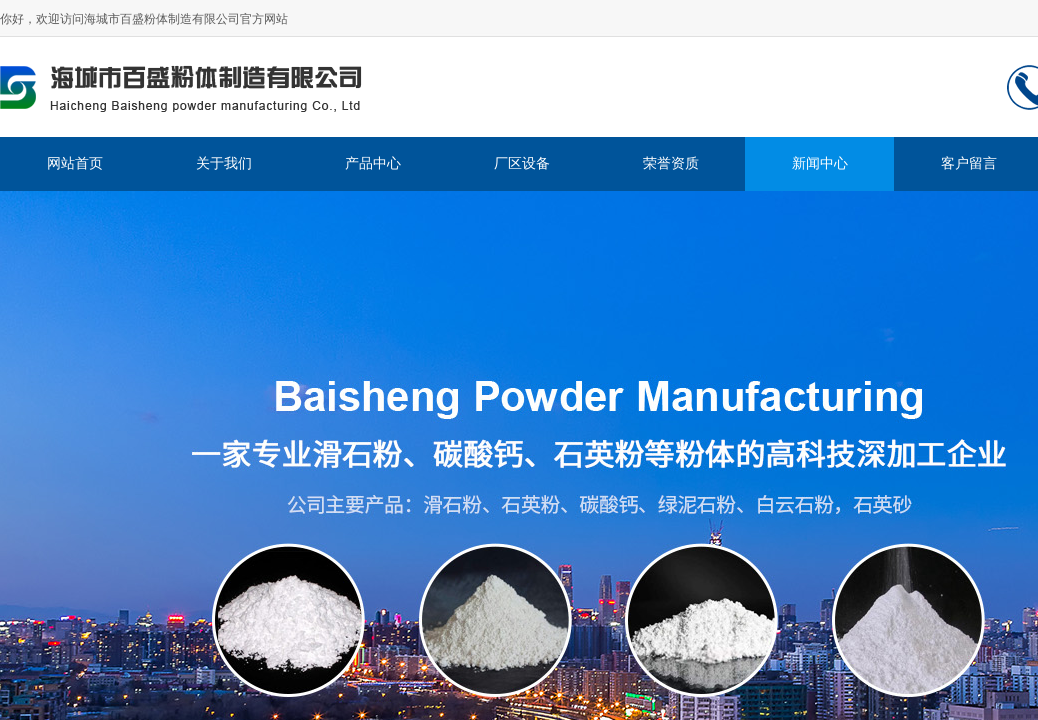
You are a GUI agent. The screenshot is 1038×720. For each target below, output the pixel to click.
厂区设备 (522, 163)
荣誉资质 (671, 163)
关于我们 (224, 163)
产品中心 (373, 163)
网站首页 (75, 163)
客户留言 (969, 163)
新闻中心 (820, 163)
